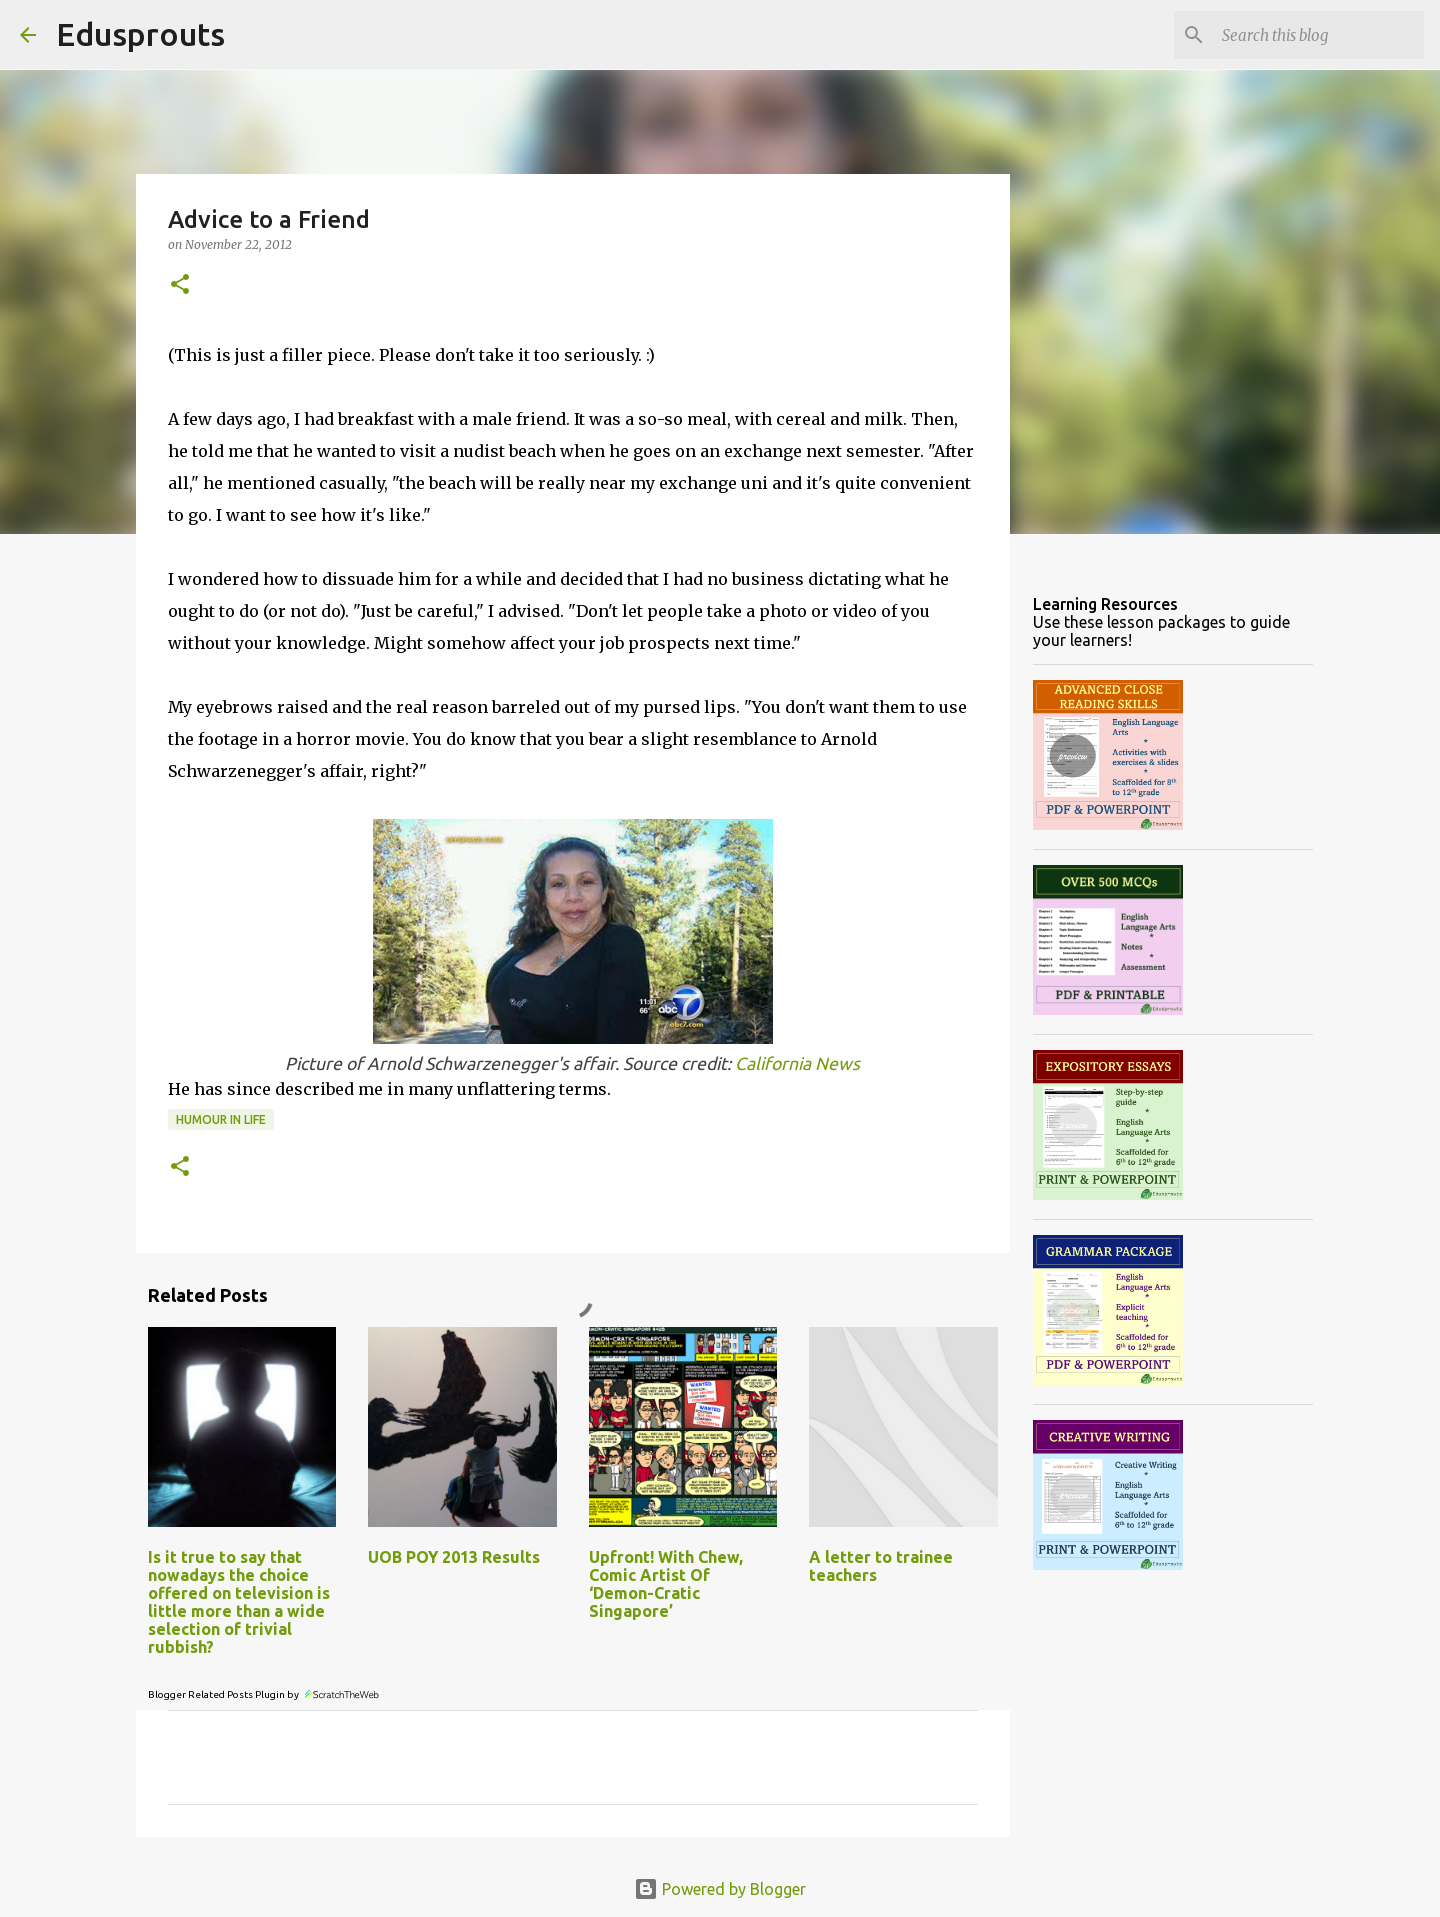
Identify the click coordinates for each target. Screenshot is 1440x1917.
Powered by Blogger (720, 1889)
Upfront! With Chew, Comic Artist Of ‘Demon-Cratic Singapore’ (666, 1584)
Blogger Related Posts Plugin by (264, 1694)
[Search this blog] (1319, 35)
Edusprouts (140, 34)
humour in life (221, 1119)
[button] (180, 285)
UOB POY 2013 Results (454, 1557)
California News (797, 1063)
